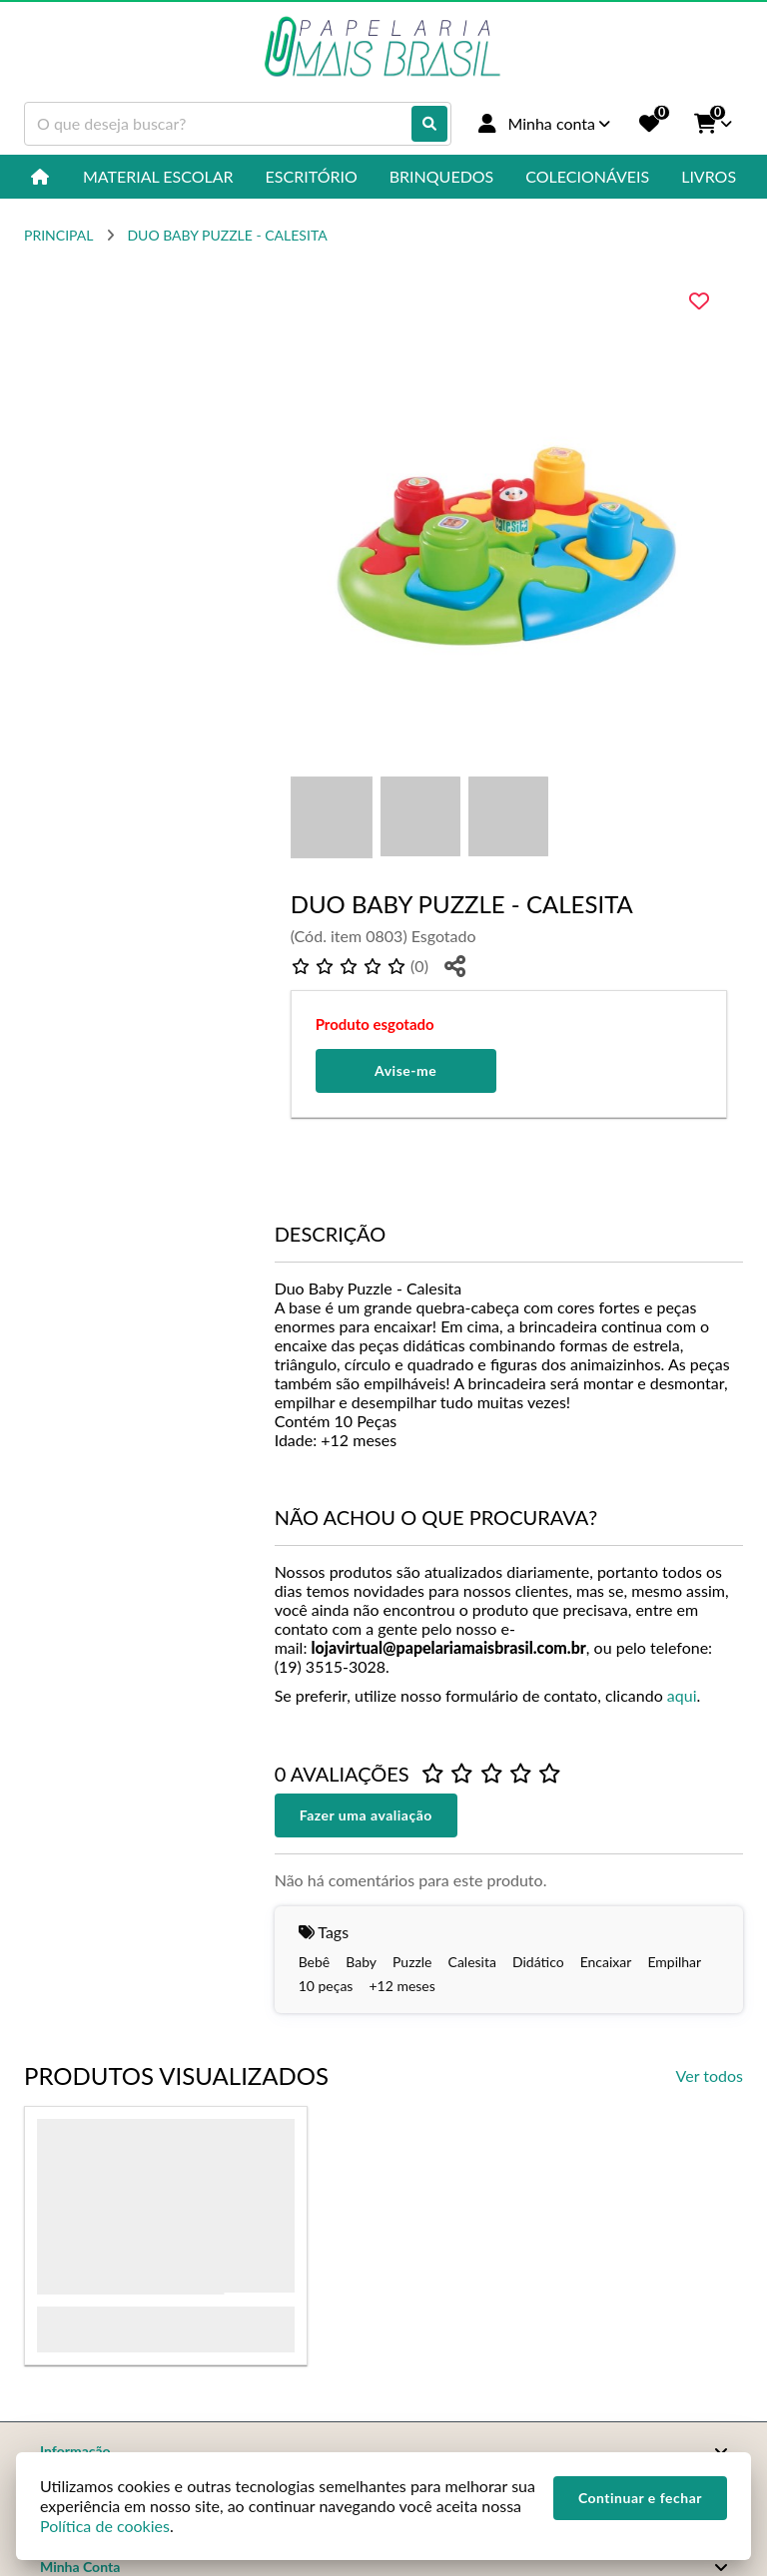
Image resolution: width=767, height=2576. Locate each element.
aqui (682, 1695)
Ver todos (709, 2075)
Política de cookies (105, 2525)
